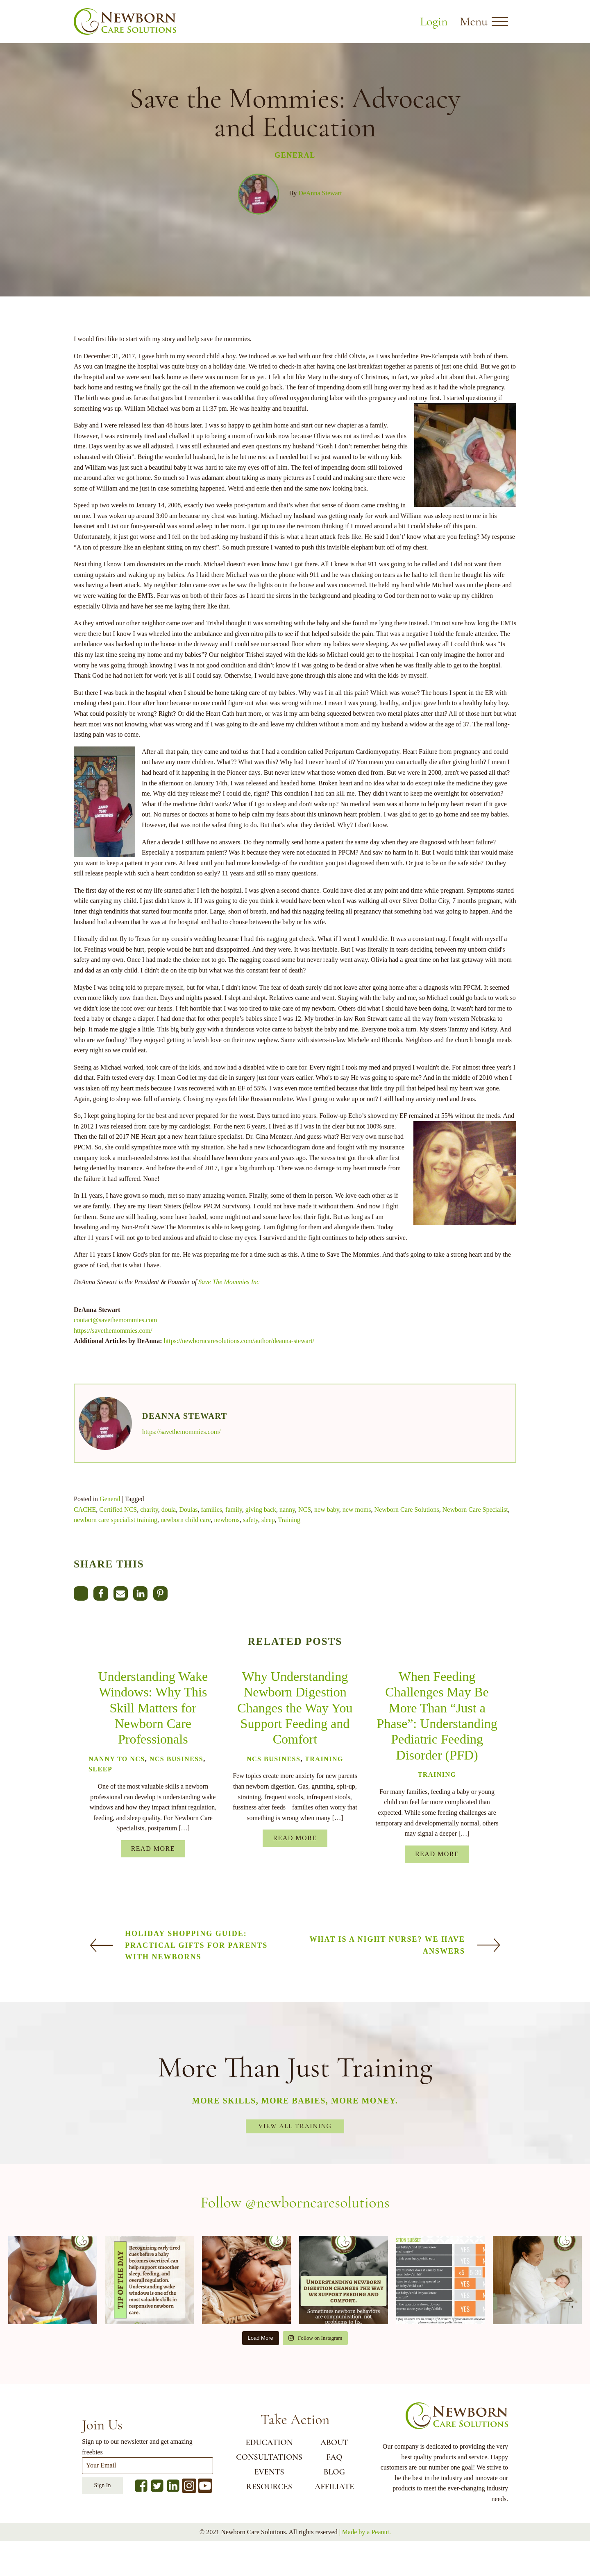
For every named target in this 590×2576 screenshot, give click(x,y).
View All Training (295, 2126)
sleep (268, 1519)
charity (149, 1509)
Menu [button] (474, 21)
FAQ (334, 2457)
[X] (81, 1593)
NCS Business (176, 1758)
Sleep (100, 1769)
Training (289, 1519)
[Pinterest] (160, 1593)
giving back (260, 1509)
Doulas (188, 1509)
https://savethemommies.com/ (113, 1330)
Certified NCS (118, 1509)
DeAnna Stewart (320, 193)
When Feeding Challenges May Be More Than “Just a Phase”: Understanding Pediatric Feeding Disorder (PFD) (437, 1715)
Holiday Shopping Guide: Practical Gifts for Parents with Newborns (196, 1945)
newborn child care (186, 1519)
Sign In (102, 2485)
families (211, 1509)
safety (250, 1519)
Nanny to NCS (116, 1758)
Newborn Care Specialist (475, 1509)
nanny (287, 1509)
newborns (227, 1519)
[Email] (120, 1593)
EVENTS (269, 2472)
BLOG (334, 2472)
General (295, 155)
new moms (357, 1509)
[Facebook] (100, 1593)
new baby (326, 1509)
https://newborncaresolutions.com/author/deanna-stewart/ (239, 1340)
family (233, 1509)
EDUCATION (269, 2442)
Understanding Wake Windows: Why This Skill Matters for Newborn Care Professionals (153, 1708)
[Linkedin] (140, 1593)
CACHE (85, 1509)
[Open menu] (500, 22)
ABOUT (334, 2442)
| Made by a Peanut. (365, 2532)
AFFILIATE (334, 2487)
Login (433, 21)
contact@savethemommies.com (115, 1319)
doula (168, 1509)
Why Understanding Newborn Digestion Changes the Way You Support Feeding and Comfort (294, 1708)
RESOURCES (269, 2487)
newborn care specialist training (115, 1519)
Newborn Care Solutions (406, 1509)
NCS (304, 1509)
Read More (153, 1848)
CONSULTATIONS (269, 2457)
